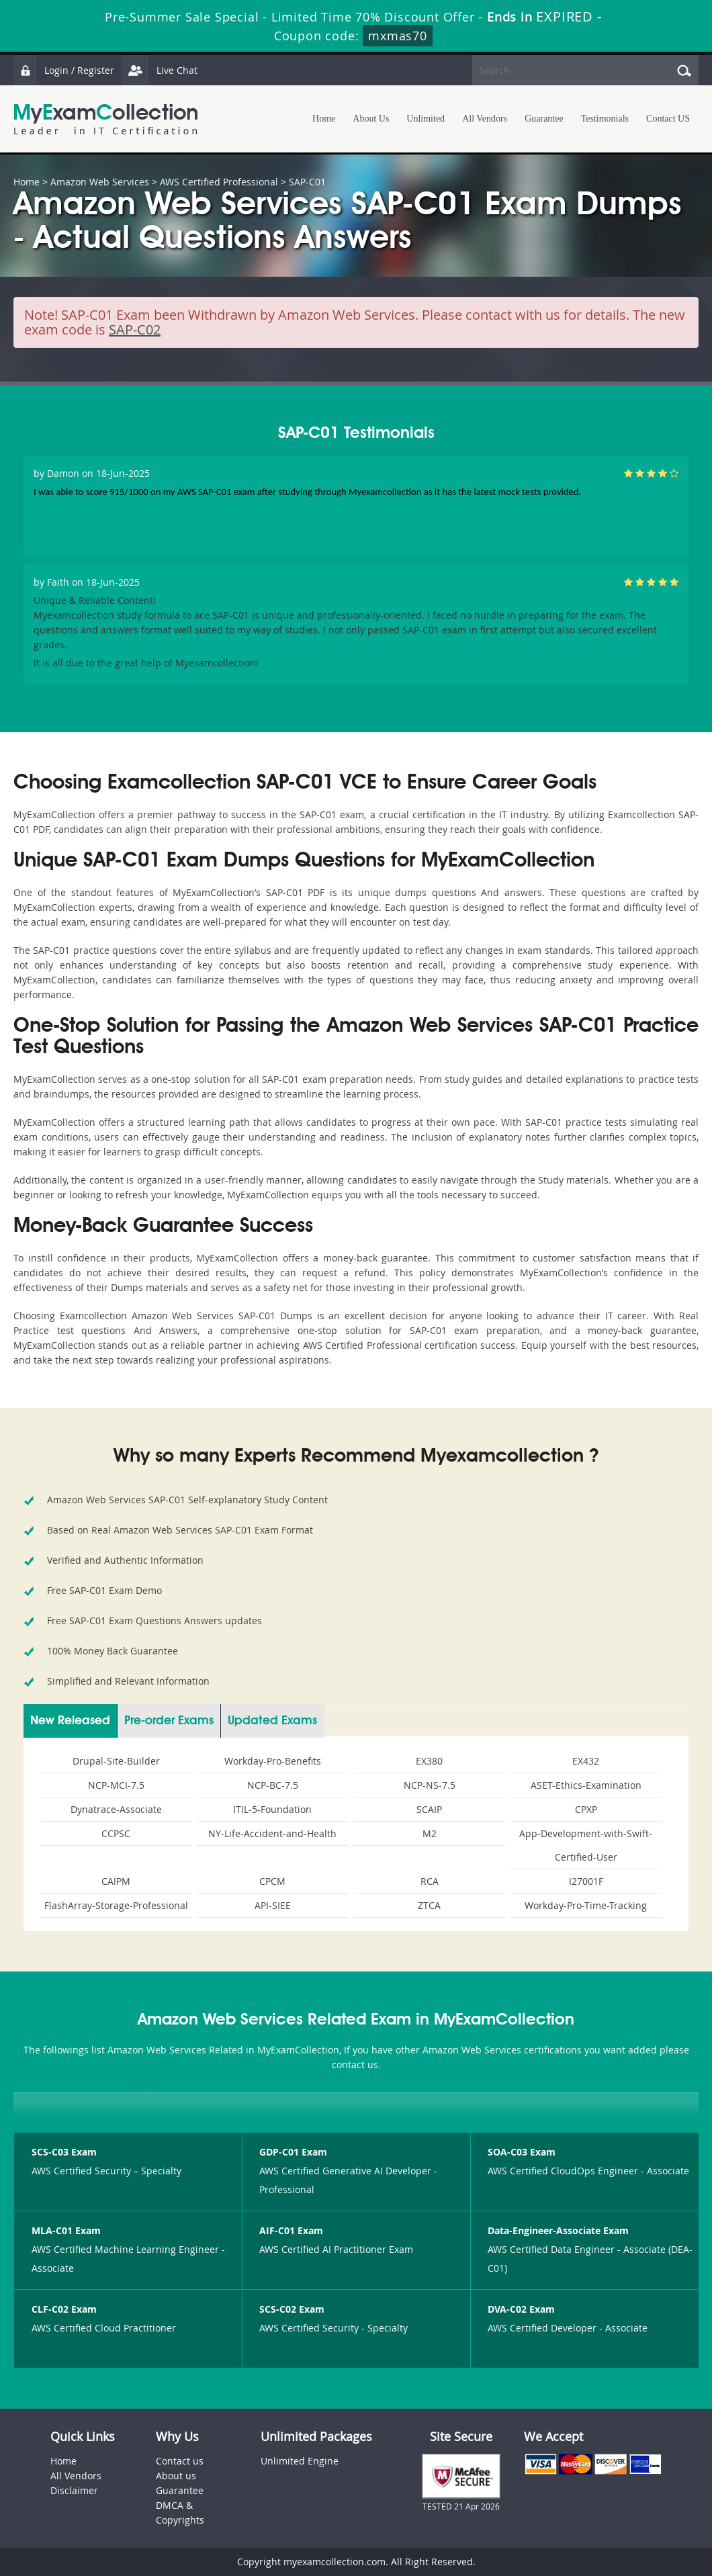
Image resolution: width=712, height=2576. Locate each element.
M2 (429, 1833)
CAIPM (115, 1881)
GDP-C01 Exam (293, 2151)
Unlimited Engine (300, 2460)
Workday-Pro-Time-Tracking (586, 1905)
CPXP (586, 1809)
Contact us (180, 2460)
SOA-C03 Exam (521, 2151)
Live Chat (159, 70)
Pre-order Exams (169, 1721)
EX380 (429, 1761)
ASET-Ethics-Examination (586, 1785)
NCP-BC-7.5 (272, 1785)
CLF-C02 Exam (64, 2309)
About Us (371, 119)
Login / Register (63, 70)
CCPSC (115, 1833)
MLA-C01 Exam (66, 2230)
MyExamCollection (105, 119)
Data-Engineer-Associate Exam (558, 2230)
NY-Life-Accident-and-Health (272, 1833)
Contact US (668, 119)
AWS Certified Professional (219, 181)
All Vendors (484, 119)
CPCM (272, 1881)
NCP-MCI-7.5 (116, 1785)
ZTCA (429, 1905)
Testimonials (605, 119)
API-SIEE (273, 1905)
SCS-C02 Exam (291, 2309)
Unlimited (425, 119)
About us (176, 2475)
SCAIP (429, 1809)
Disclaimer (74, 2490)
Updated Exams (272, 1721)
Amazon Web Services (99, 181)
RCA (429, 1881)
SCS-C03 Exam (64, 2151)
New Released (70, 1721)
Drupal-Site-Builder (116, 1761)
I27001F (586, 1881)
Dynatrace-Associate (116, 1809)
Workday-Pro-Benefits (272, 1761)
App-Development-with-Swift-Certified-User (585, 1845)
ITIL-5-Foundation (272, 1809)
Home (323, 119)
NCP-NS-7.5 (429, 1785)
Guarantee (544, 119)
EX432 (585, 1761)
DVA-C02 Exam (521, 2309)
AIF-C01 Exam (291, 2230)
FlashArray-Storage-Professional (116, 1905)
